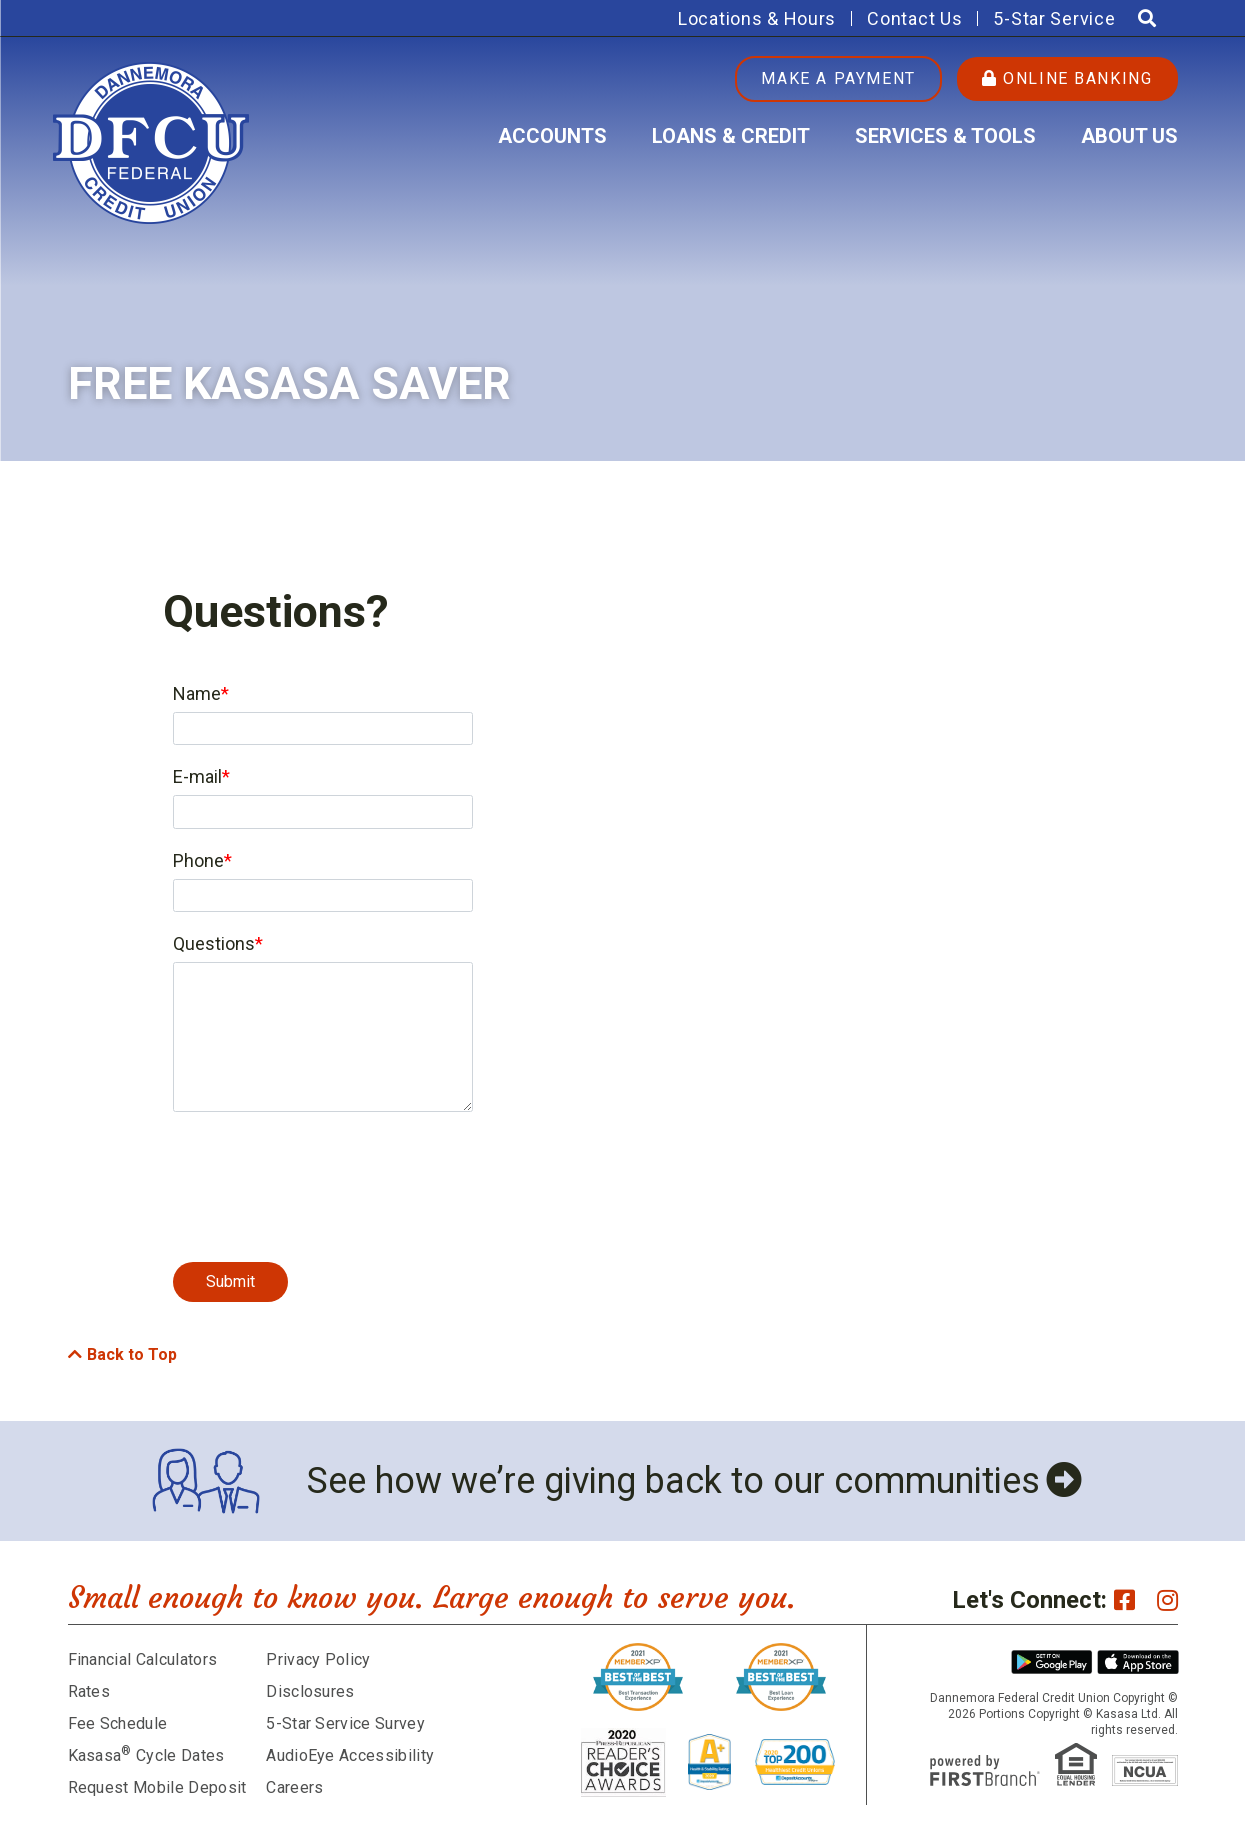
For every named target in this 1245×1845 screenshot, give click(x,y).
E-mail (197, 776)
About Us (1129, 136)
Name (197, 693)
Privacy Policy (318, 1659)
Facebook (1124, 1600)
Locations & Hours (757, 18)
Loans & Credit (731, 136)
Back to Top (132, 1354)
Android (1052, 1662)
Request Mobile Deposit (157, 1787)
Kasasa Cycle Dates (146, 1755)
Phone (198, 860)
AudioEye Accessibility (350, 1755)
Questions (214, 943)
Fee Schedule (118, 1723)
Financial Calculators (143, 1659)
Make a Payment (838, 78)
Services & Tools (945, 136)
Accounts (552, 136)
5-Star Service (1054, 18)
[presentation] (325, 1176)
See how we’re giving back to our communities (673, 1481)
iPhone (1138, 1662)
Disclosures (310, 1691)
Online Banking (1067, 78)
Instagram (1167, 1600)
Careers (294, 1787)
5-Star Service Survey (345, 1723)
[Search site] (1147, 18)
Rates (89, 1691)
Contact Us (914, 18)
